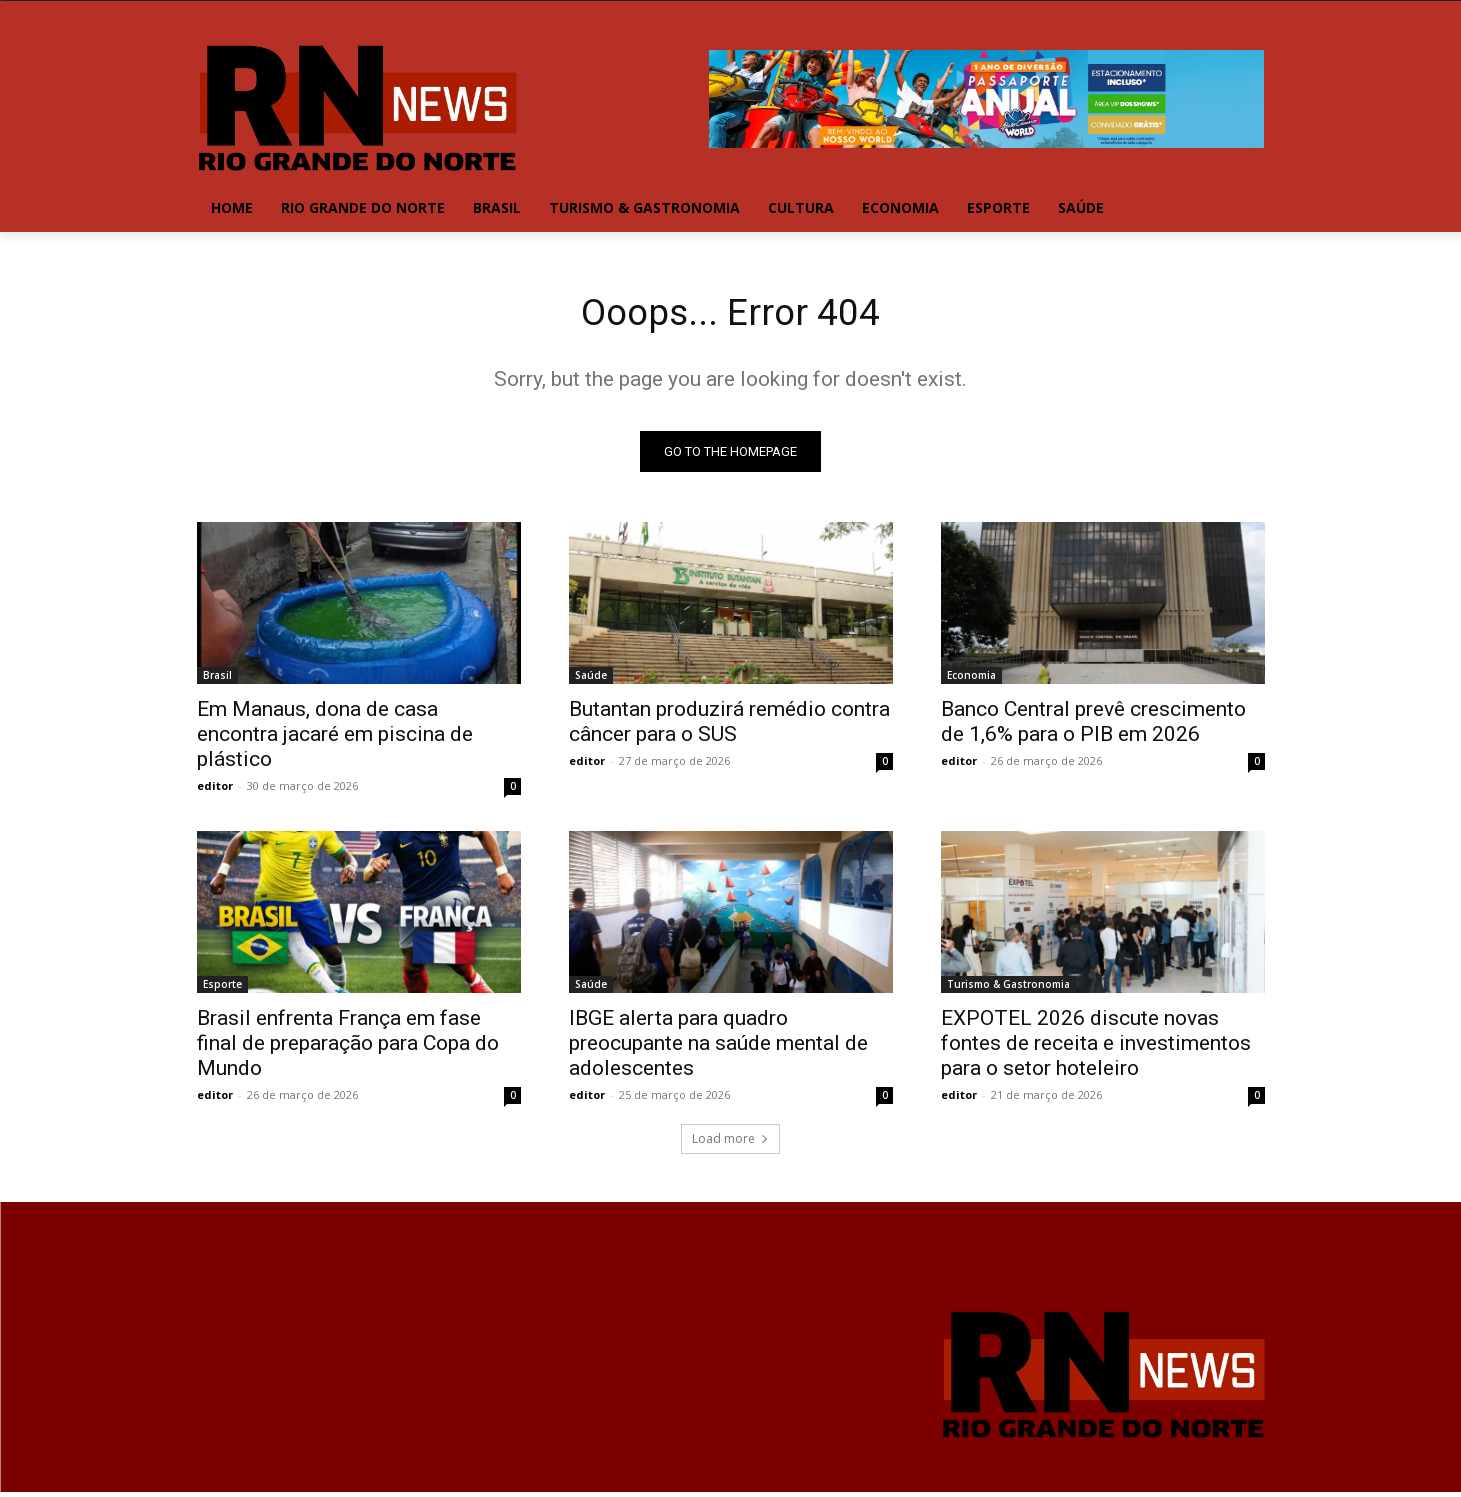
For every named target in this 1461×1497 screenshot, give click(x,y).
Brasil (217, 679)
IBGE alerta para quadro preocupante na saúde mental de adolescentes (718, 1047)
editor (215, 789)
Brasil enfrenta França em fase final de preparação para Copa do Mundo (348, 1047)
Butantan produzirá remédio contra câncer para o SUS (729, 725)
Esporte (222, 988)
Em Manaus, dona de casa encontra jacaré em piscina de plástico (335, 738)
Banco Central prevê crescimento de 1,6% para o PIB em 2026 (1093, 725)
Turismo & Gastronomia (1008, 988)
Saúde (591, 679)
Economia (971, 679)
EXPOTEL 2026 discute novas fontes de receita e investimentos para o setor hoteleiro (1096, 1047)
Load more (730, 1142)
